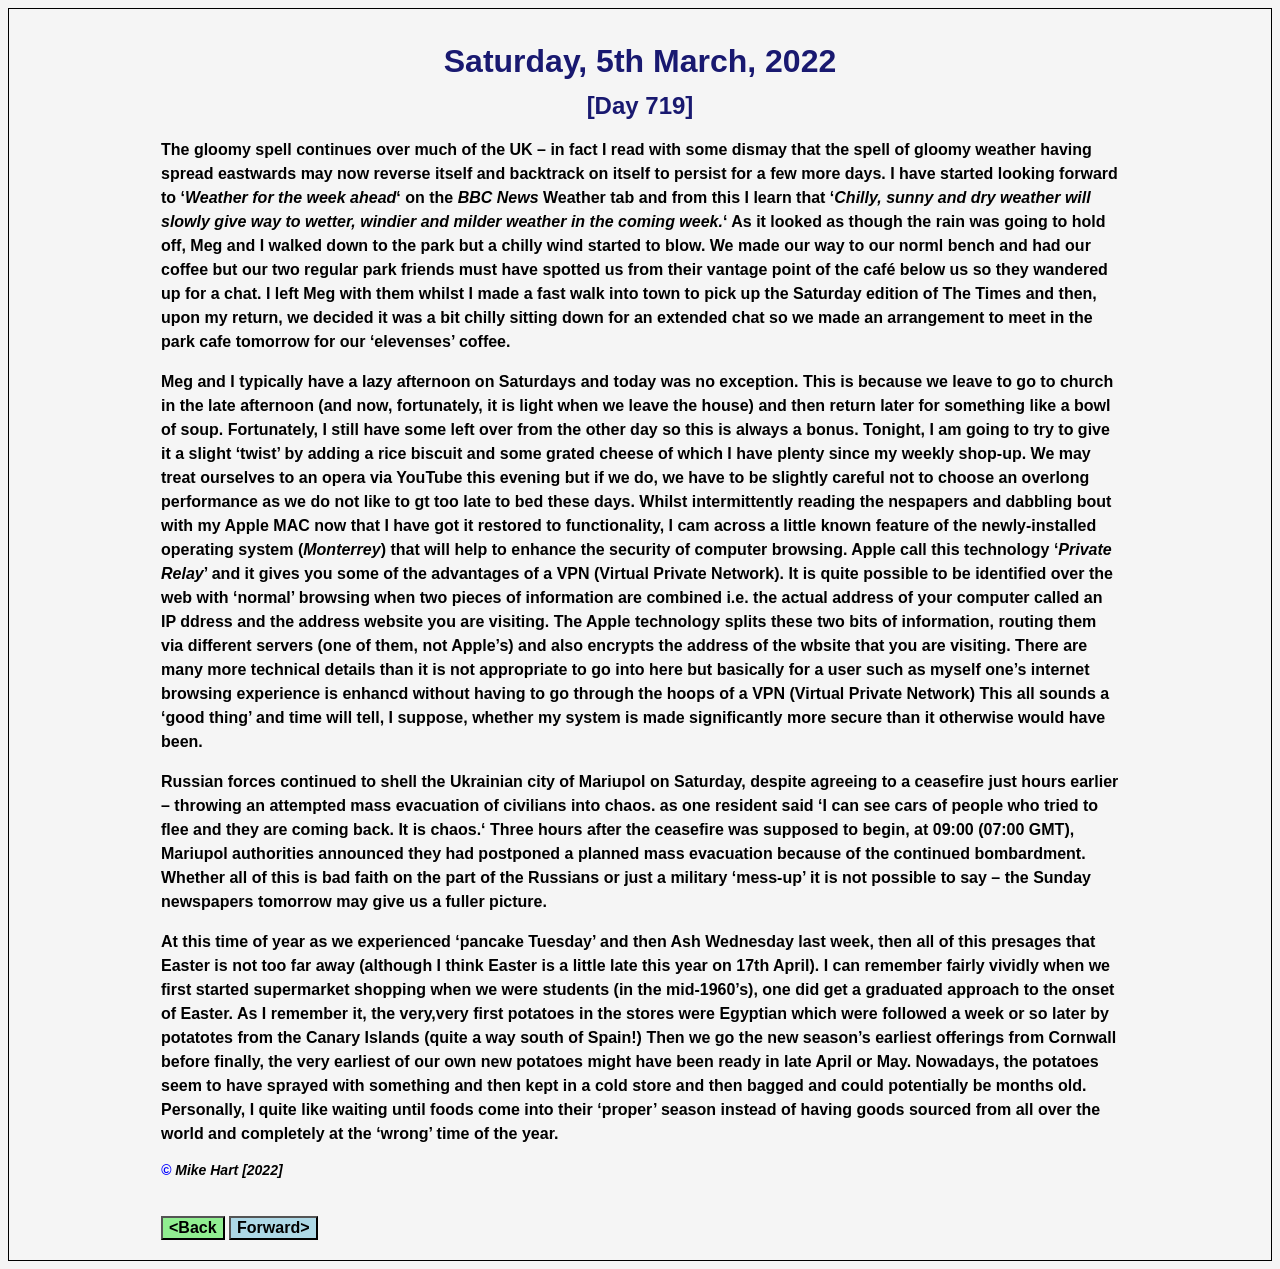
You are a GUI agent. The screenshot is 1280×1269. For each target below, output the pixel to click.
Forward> (273, 1227)
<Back (193, 1227)
